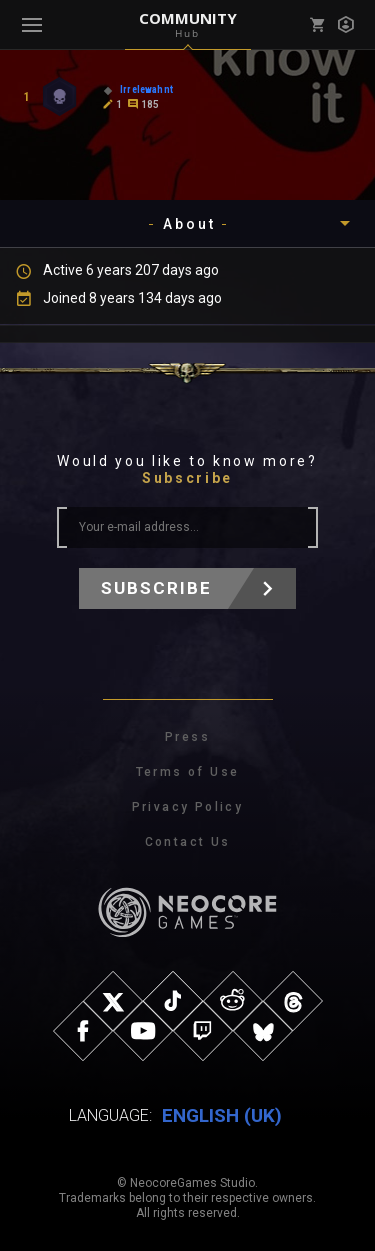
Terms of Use (188, 772)
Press (187, 737)
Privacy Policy (188, 807)
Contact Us (188, 842)
